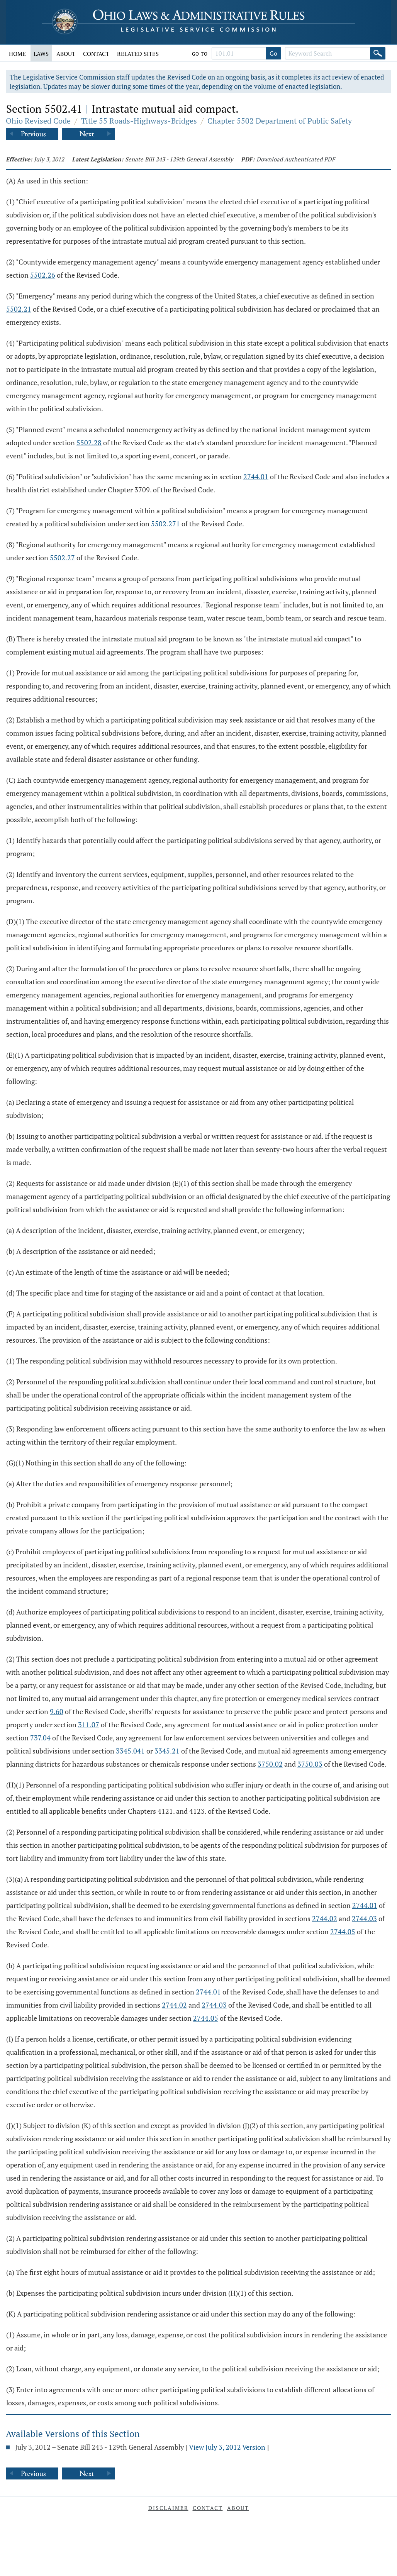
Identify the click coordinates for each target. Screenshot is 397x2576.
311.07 (88, 1724)
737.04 (40, 1737)
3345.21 (167, 1750)
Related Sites (138, 54)
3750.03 (309, 1764)
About (65, 54)
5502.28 (89, 442)
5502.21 (18, 309)
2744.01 (255, 476)
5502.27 (62, 557)
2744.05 (342, 1931)
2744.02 (324, 1918)
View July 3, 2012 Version (227, 2447)
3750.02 (270, 1764)
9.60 (56, 1711)
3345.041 (130, 1750)
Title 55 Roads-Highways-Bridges (139, 120)
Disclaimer (168, 2508)
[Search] (377, 53)
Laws (41, 54)
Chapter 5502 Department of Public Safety (279, 120)
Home (17, 54)
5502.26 (42, 275)
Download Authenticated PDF (295, 159)
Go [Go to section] (273, 53)
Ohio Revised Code (38, 120)
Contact (96, 54)
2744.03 (364, 1918)
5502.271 (165, 523)
